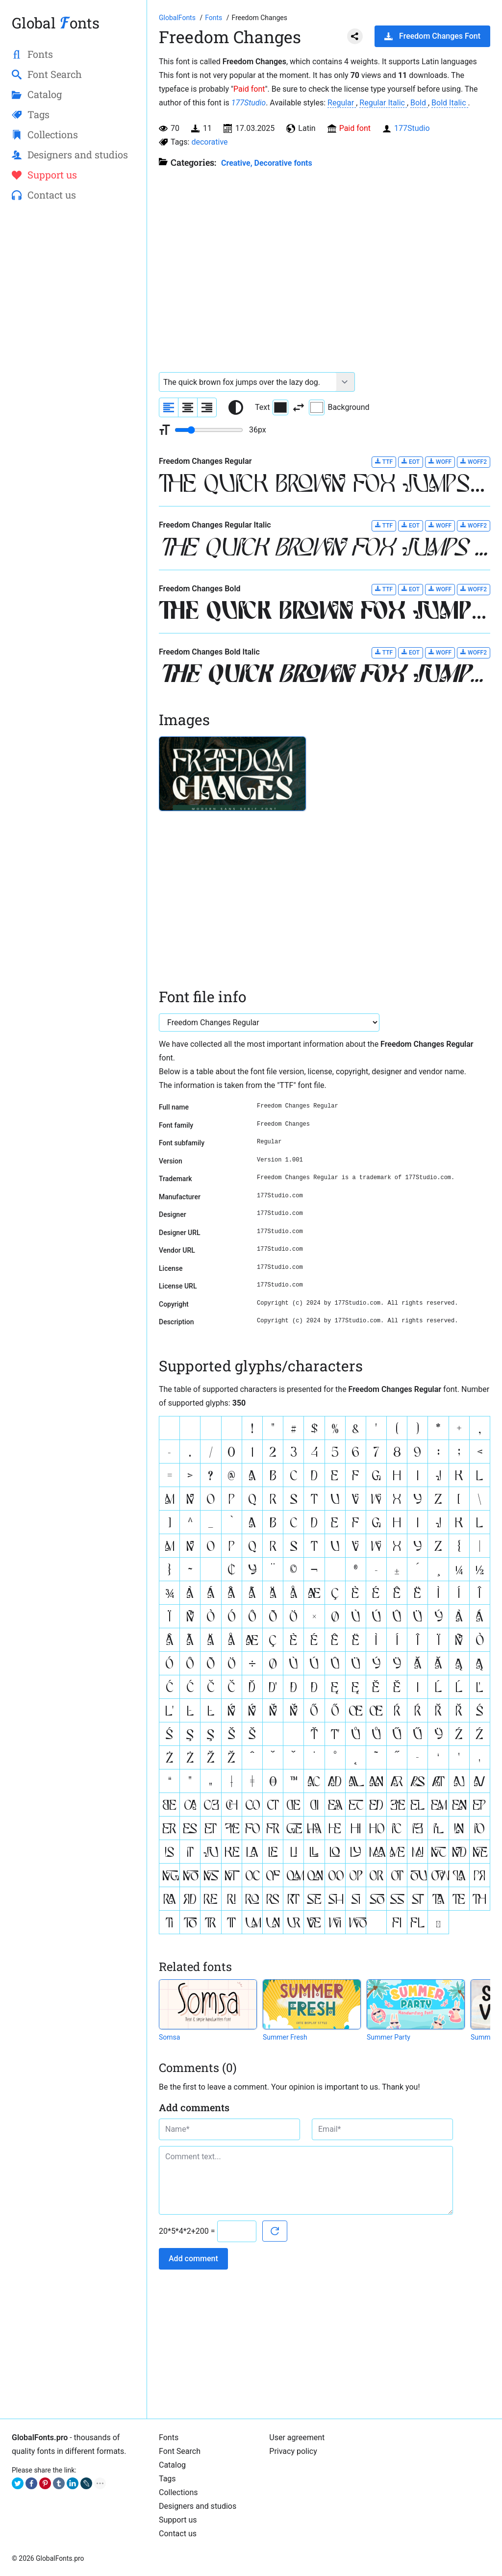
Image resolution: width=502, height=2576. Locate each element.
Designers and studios (197, 2506)
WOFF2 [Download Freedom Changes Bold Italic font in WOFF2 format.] (473, 652)
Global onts (56, 22)
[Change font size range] (209, 430)
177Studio (248, 102)
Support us (178, 2520)
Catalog (172, 2465)
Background (339, 407)
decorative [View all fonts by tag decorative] (209, 142)
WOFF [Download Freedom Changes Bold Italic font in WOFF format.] (440, 652)
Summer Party (388, 2037)
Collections (178, 2492)
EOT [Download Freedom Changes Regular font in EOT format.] (411, 461)
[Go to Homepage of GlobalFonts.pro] (178, 18)
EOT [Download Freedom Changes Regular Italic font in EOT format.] (411, 525)
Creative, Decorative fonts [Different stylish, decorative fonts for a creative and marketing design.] (266, 163)
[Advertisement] (73, 368)
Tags (167, 2478)
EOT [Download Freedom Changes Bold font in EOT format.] (411, 589)
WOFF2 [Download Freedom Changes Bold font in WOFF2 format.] (473, 589)
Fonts (168, 2437)
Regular (341, 102)
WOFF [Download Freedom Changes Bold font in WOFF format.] (440, 589)
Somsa (169, 2037)
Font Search (180, 2451)
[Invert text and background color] (298, 407)
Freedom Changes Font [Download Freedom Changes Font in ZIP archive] (432, 36)
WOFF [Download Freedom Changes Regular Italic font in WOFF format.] (440, 525)
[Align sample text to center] (188, 407)
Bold (419, 102)
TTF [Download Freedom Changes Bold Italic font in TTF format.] (384, 652)
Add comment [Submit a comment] (193, 2258)
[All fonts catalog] (214, 18)
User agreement (297, 2437)
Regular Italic (383, 102)
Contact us (178, 2533)
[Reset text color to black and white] (235, 407)
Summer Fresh (285, 2037)
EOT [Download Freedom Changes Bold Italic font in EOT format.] (411, 652)
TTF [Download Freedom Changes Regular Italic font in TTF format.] (384, 525)
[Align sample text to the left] (168, 407)
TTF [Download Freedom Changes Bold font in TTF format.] (384, 589)
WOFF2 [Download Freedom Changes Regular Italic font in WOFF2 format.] (473, 525)
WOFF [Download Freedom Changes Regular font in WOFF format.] (440, 461)
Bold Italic (449, 102)
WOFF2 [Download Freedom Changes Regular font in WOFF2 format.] (473, 461)
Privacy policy (293, 2451)
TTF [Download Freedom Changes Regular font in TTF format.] (384, 461)
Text (271, 407)
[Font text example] (247, 382)
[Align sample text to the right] (207, 407)
